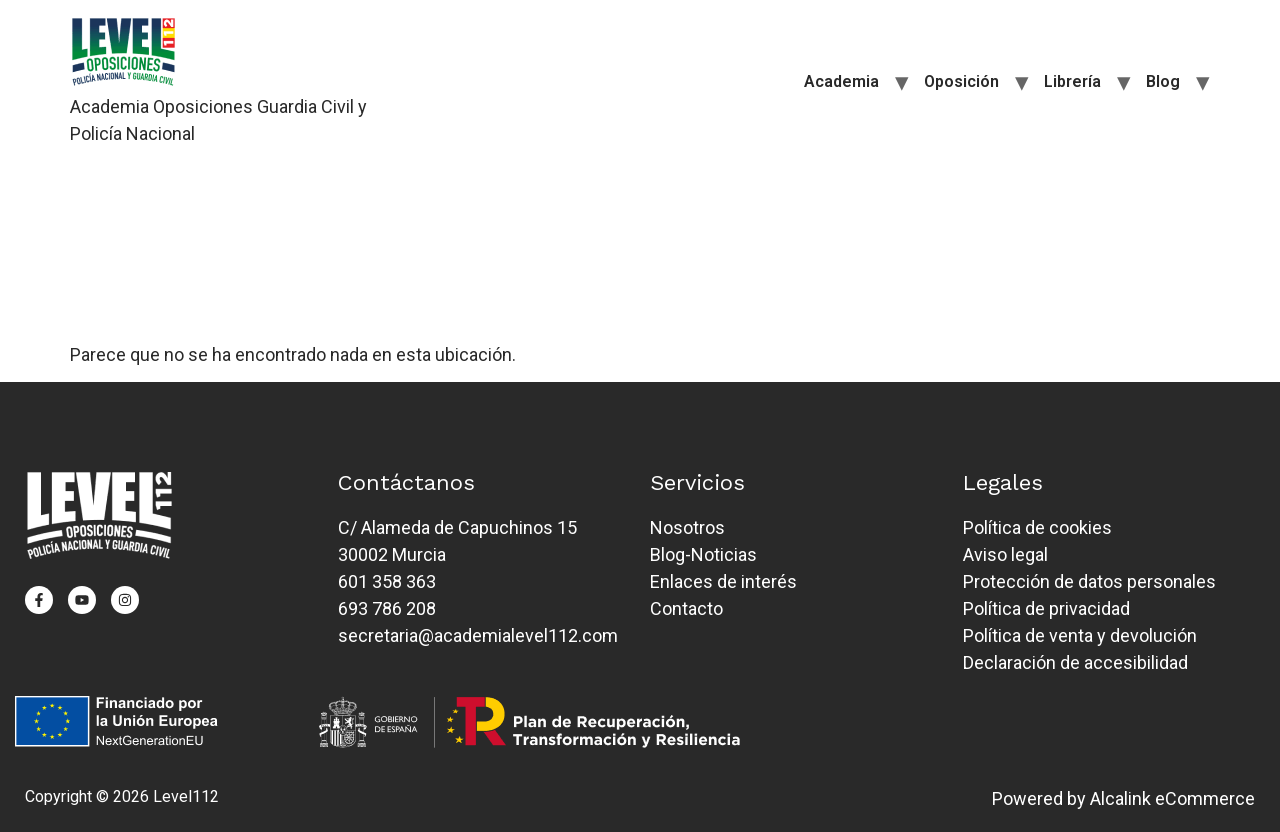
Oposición (961, 81)
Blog (1163, 81)
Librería (1072, 81)
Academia (841, 81)
